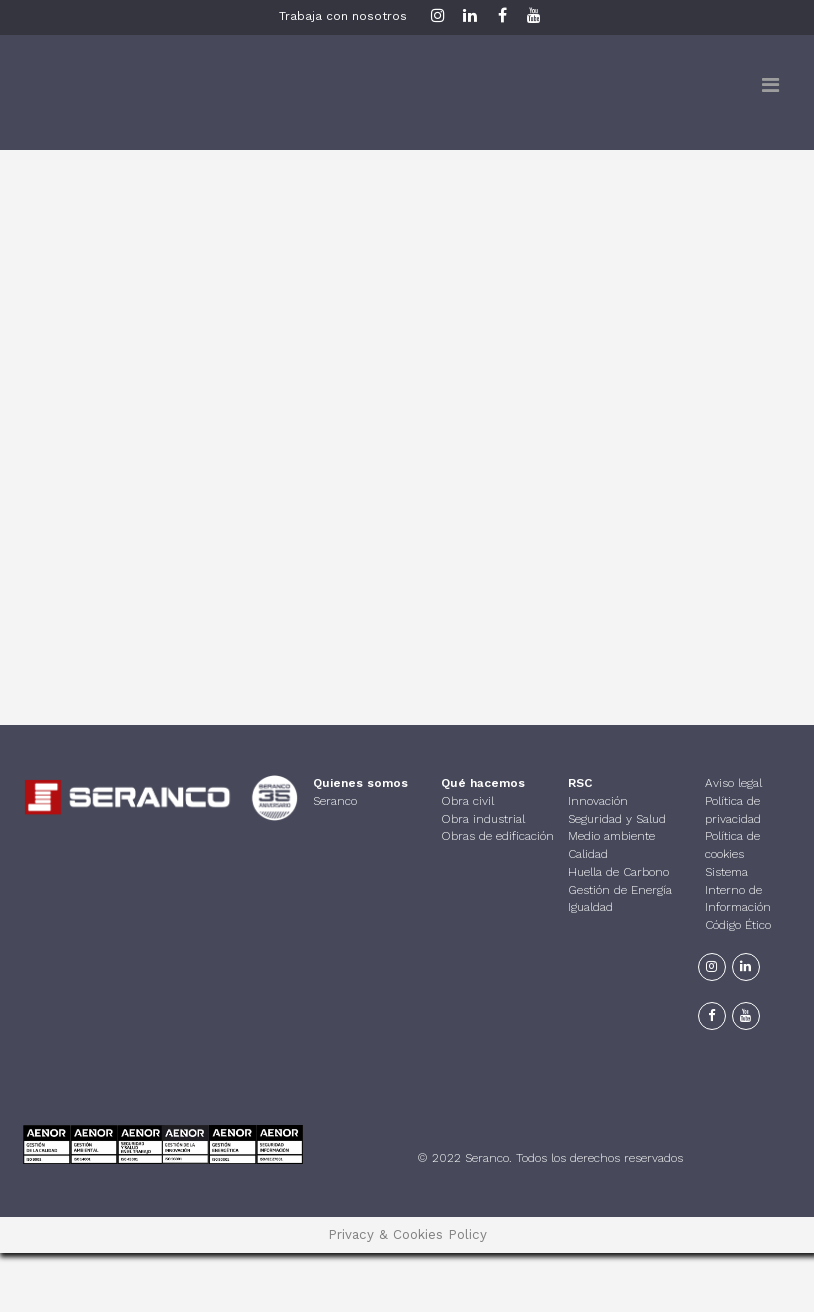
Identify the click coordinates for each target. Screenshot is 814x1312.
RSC (580, 783)
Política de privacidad (733, 810)
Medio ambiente (611, 836)
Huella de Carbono (618, 872)
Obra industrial (483, 819)
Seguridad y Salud (617, 819)
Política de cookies (732, 845)
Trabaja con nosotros (343, 16)
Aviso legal (733, 783)
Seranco (335, 801)
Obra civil (467, 801)
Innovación (598, 801)
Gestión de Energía (620, 890)
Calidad (588, 854)
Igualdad (590, 907)
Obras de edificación (497, 836)
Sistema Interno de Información (738, 890)
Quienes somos (360, 783)
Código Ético (738, 925)
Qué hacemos (483, 783)
